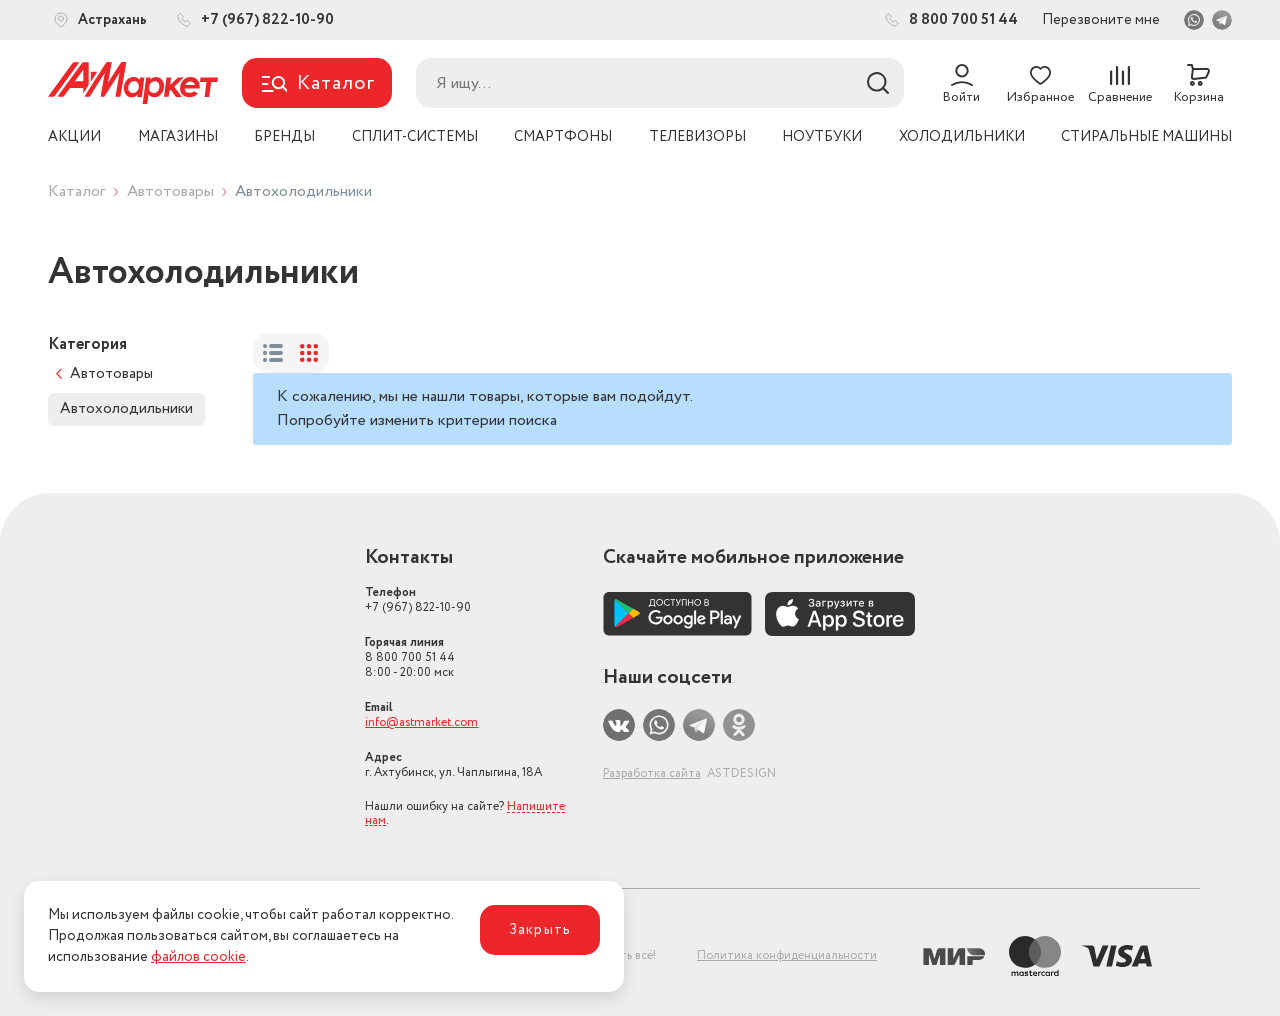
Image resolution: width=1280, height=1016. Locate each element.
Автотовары (170, 191)
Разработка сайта (652, 773)
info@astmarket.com (421, 722)
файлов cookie (198, 957)
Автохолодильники (126, 409)
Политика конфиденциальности (787, 955)
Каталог (76, 191)
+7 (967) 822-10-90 (418, 600)
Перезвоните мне (1101, 20)
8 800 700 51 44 (410, 657)
